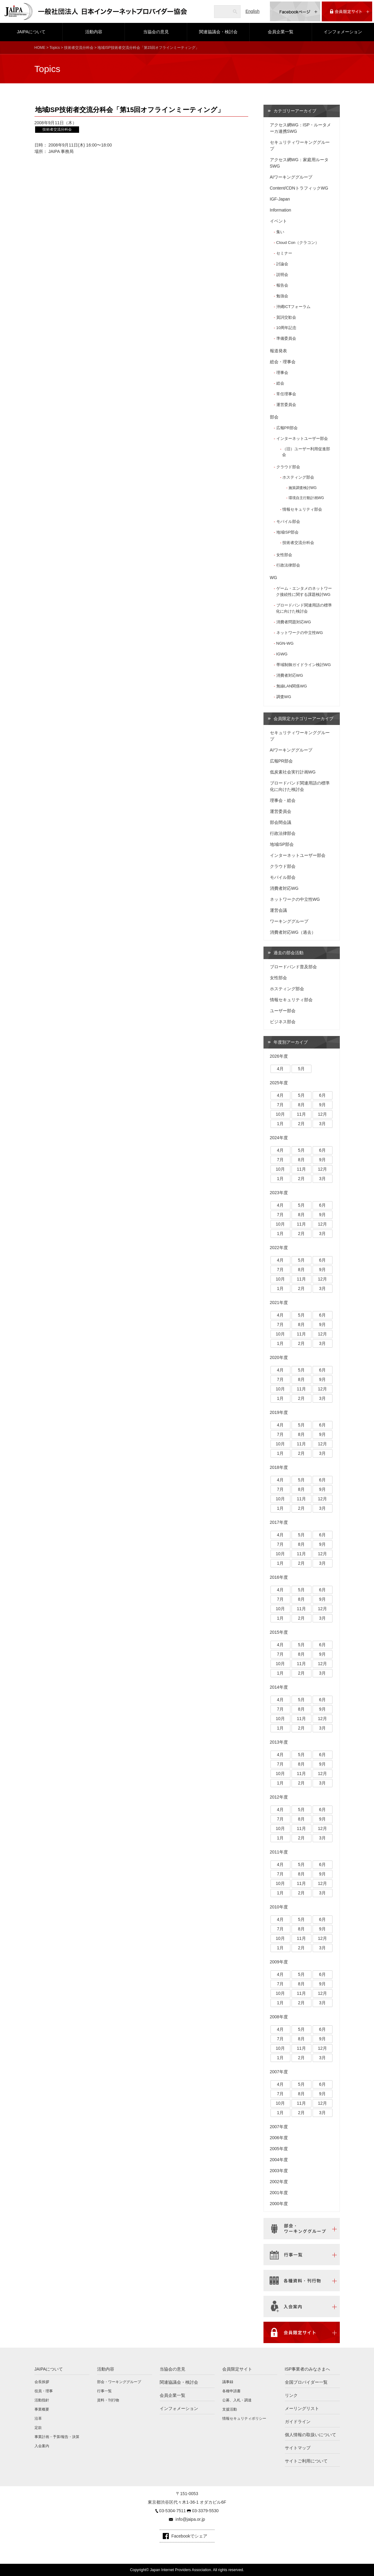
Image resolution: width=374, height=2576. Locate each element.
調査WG (283, 696)
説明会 (282, 274)
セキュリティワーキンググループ (300, 145)
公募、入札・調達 (237, 2400)
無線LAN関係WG (291, 686)
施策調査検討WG (303, 488)
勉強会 (282, 296)
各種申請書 (231, 2391)
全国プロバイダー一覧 (306, 2382)
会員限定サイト (237, 2369)
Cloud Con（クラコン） (297, 242)
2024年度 (279, 1137)
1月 (280, 1123)
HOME (39, 47)
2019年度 (279, 1412)
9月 (322, 1104)
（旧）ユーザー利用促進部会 (306, 452)
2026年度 (279, 1056)
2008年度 (279, 2016)
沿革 (38, 2418)
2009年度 (279, 1961)
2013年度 (279, 1742)
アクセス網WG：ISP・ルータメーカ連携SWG (300, 128)
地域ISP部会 (287, 532)
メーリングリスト (302, 2408)
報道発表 (278, 350)
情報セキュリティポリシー (244, 2418)
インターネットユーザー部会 (302, 438)
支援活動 (229, 2409)
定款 (38, 2428)
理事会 (282, 372)
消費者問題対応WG (293, 622)
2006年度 (279, 2137)
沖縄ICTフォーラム (293, 306)
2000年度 (279, 2203)
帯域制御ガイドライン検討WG (303, 664)
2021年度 (279, 1302)
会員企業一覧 (280, 31)
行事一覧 (104, 2391)
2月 (301, 1123)
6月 (322, 1095)
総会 (280, 383)
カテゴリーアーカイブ (295, 110)
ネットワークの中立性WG (299, 632)
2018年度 (279, 1467)
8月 (301, 1104)
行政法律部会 (288, 565)
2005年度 (279, 2148)
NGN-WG (285, 643)
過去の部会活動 (288, 952)
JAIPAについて (31, 31)
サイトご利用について (306, 2460)
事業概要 (41, 2409)
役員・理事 (43, 2391)
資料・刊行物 (108, 2400)
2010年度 (279, 1906)
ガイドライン (297, 2421)
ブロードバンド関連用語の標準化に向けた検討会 (304, 608)
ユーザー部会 (283, 1010)
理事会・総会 (283, 800)
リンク (291, 2395)
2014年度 (279, 1687)
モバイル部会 (288, 521)
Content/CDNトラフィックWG (299, 188)
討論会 (282, 264)
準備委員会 (286, 338)
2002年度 (279, 2181)
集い (280, 232)
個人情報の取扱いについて (310, 2434)
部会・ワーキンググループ (119, 2382)
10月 (280, 1114)
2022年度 (279, 1247)
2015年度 (279, 1632)
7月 (280, 1104)
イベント (278, 221)
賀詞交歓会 (286, 317)
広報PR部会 (287, 428)
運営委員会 (286, 404)
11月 (301, 1114)
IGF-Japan (280, 199)
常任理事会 (286, 394)
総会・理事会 (283, 361)
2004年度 (279, 2159)
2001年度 (279, 2192)
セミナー (284, 253)
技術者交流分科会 (78, 47)
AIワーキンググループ (291, 177)
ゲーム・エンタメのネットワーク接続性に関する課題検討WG (304, 591)
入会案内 (41, 2446)
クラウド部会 (288, 467)
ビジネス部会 (283, 1021)
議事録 (227, 2382)
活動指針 (41, 2400)
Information (280, 210)
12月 (322, 1114)
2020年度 (279, 1357)
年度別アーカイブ (291, 1042)
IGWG (282, 654)
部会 (274, 417)
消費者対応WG (289, 675)
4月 (280, 1068)
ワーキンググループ (289, 921)
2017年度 (279, 1522)
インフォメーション (343, 31)
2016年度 (279, 1577)
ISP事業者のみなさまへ (307, 2369)
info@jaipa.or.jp (190, 2519)
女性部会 (284, 555)
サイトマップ (297, 2447)
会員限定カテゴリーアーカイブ (303, 718)
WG (273, 577)
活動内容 (93, 31)
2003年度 (279, 2170)
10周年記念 (286, 327)
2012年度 (279, 1797)
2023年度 (279, 1192)
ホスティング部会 (298, 477)
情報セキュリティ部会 (302, 509)
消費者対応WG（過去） (293, 932)
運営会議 (278, 910)
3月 (322, 1123)
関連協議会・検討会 (218, 31)
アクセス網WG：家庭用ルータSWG (299, 162)
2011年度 (279, 1852)
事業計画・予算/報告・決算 (56, 2437)
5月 (301, 1068)
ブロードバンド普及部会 (293, 966)
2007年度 (279, 2071)
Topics (54, 47)
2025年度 (279, 1082)
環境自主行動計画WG (306, 498)
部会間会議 (280, 822)
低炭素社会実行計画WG (293, 772)
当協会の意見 (156, 31)
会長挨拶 (41, 2382)
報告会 (282, 285)
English (252, 11)
